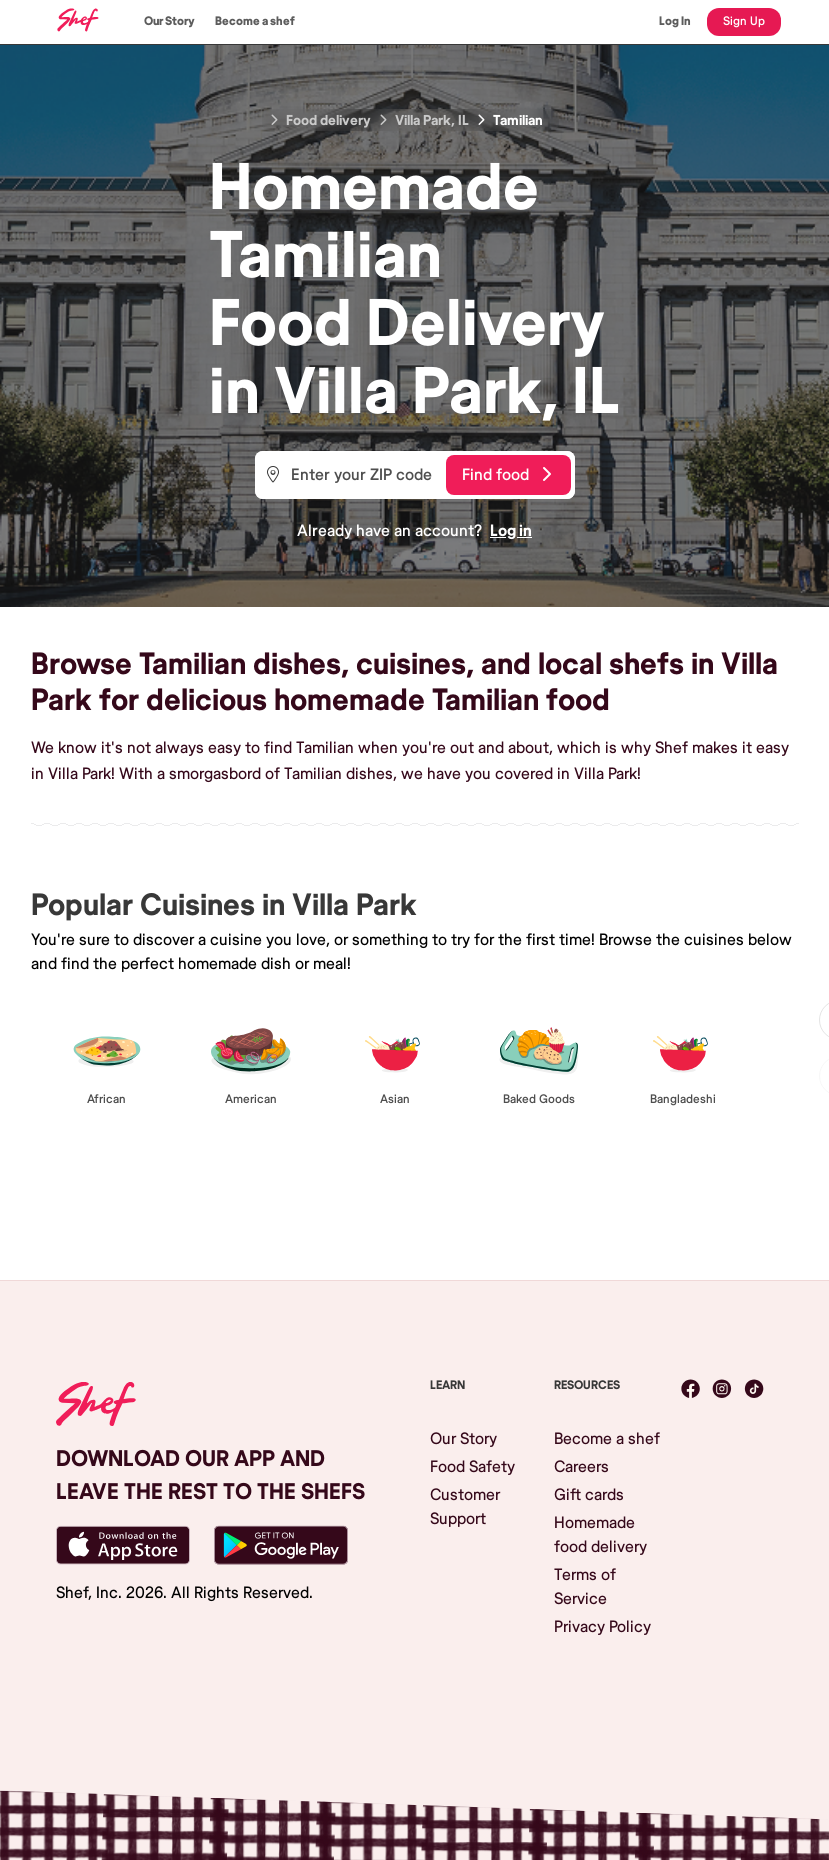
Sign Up (744, 21)
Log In (675, 21)
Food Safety (472, 1467)
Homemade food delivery (600, 1535)
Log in (511, 531)
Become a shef (255, 21)
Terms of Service (585, 1587)
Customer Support (465, 1507)
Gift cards (589, 1495)
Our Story (169, 21)
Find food (506, 475)
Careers (581, 1467)
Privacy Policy (602, 1627)
